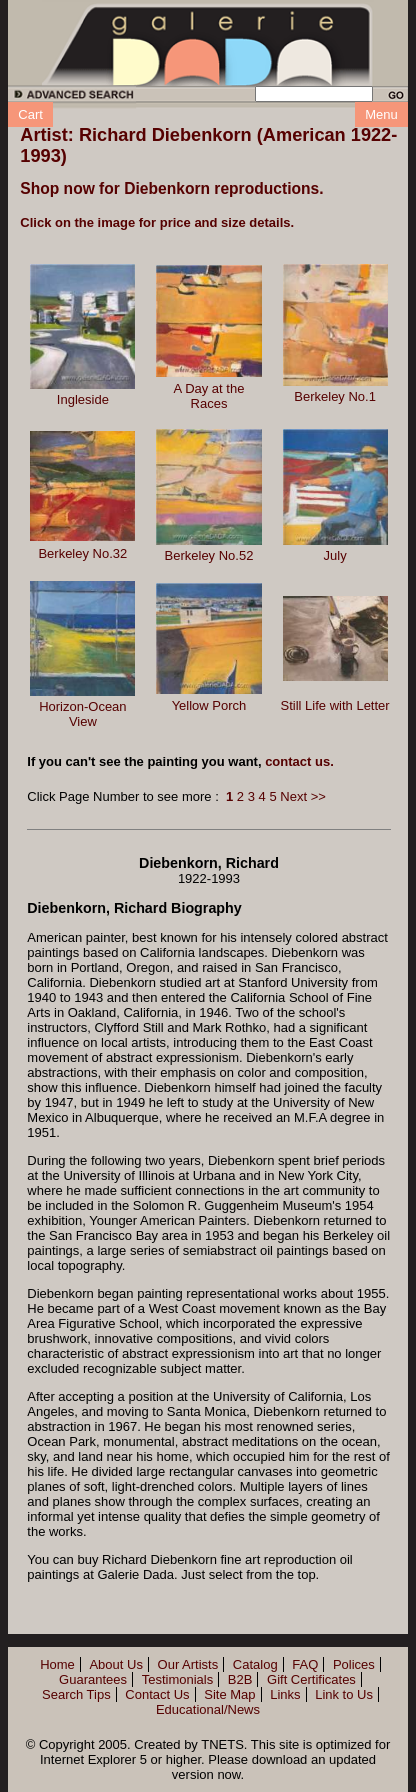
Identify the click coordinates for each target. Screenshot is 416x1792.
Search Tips (76, 1694)
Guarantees (93, 1679)
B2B (240, 1679)
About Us (115, 1664)
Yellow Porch (209, 705)
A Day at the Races (209, 396)
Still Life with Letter (335, 705)
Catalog (255, 1664)
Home (57, 1664)
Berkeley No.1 (335, 396)
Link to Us (344, 1694)
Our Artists (188, 1664)
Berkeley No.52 (209, 555)
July (335, 555)
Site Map (229, 1694)
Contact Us (157, 1694)
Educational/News (208, 1709)
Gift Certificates (311, 1679)
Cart (30, 114)
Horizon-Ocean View (82, 714)
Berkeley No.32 (82, 553)
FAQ (305, 1664)
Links (285, 1694)
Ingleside (83, 399)
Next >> (303, 796)
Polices (354, 1664)
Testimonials (178, 1679)
